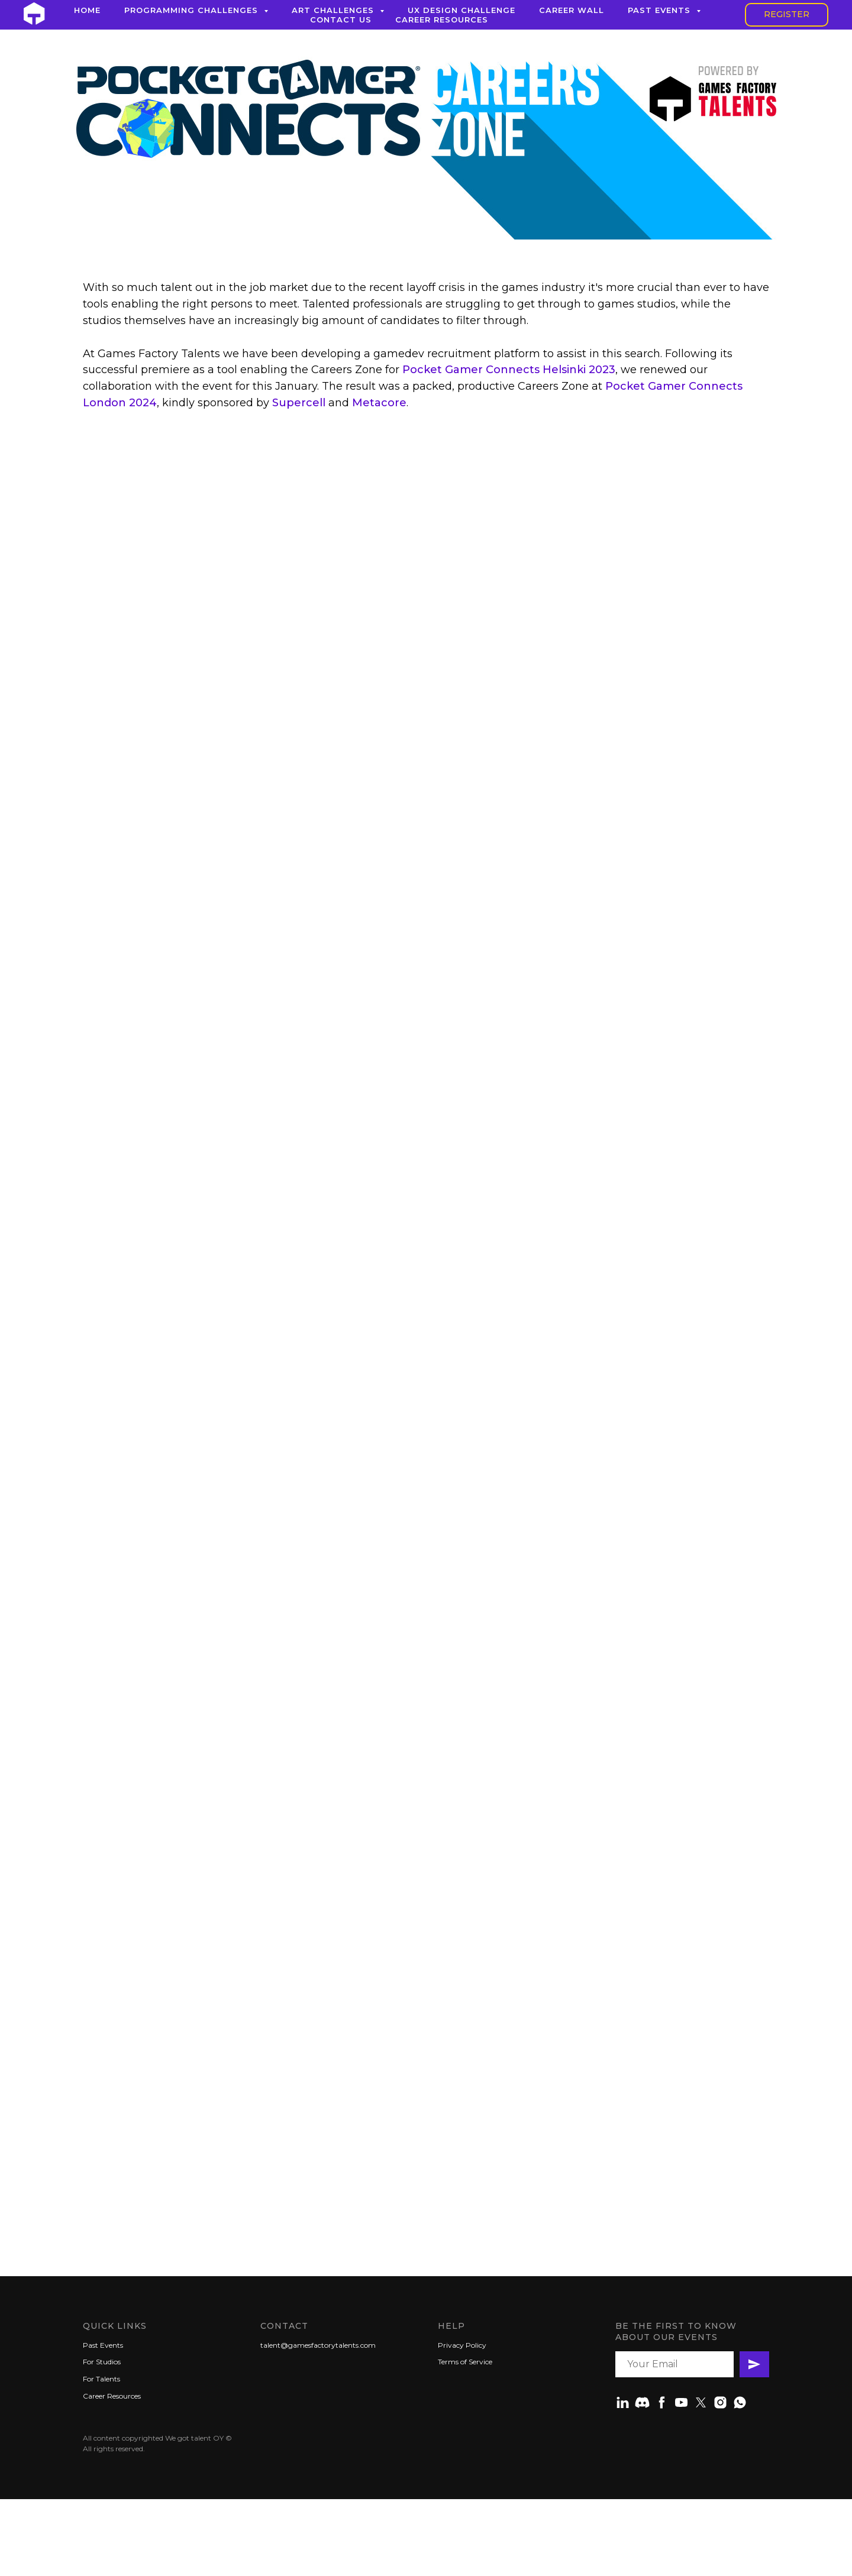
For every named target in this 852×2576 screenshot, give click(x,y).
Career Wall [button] (571, 10)
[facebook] (661, 2402)
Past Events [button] (660, 10)
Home (87, 10)
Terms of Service (465, 2361)
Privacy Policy (462, 2345)
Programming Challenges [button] (192, 10)
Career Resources (441, 19)
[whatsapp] (739, 2402)
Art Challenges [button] (334, 10)
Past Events (103, 2345)
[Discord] (642, 2402)
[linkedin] (622, 2402)
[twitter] (700, 2402)
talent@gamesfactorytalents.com (318, 2345)
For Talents (101, 2378)
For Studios (102, 2361)
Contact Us (341, 19)
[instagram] (720, 2402)
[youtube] (681, 2402)
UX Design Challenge (461, 10)
